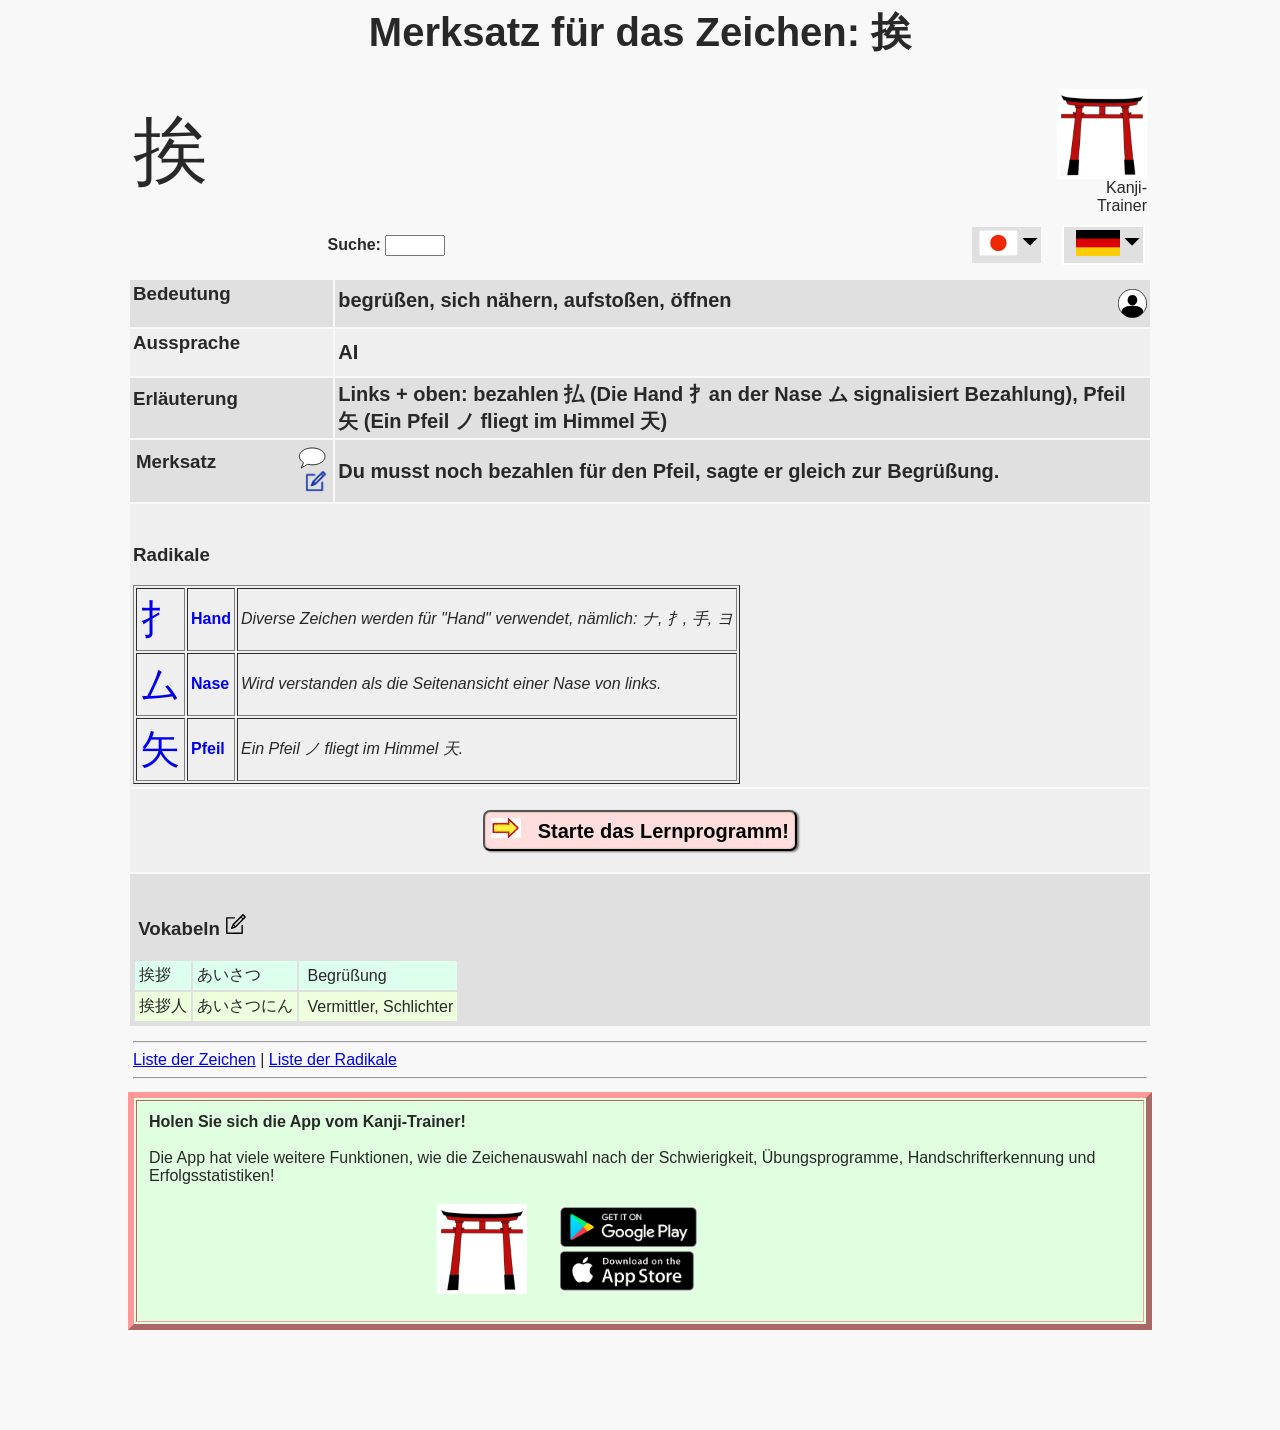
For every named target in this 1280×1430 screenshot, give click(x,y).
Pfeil (208, 748)
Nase (210, 683)
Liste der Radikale (333, 1059)
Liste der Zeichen (194, 1059)
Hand (211, 618)
